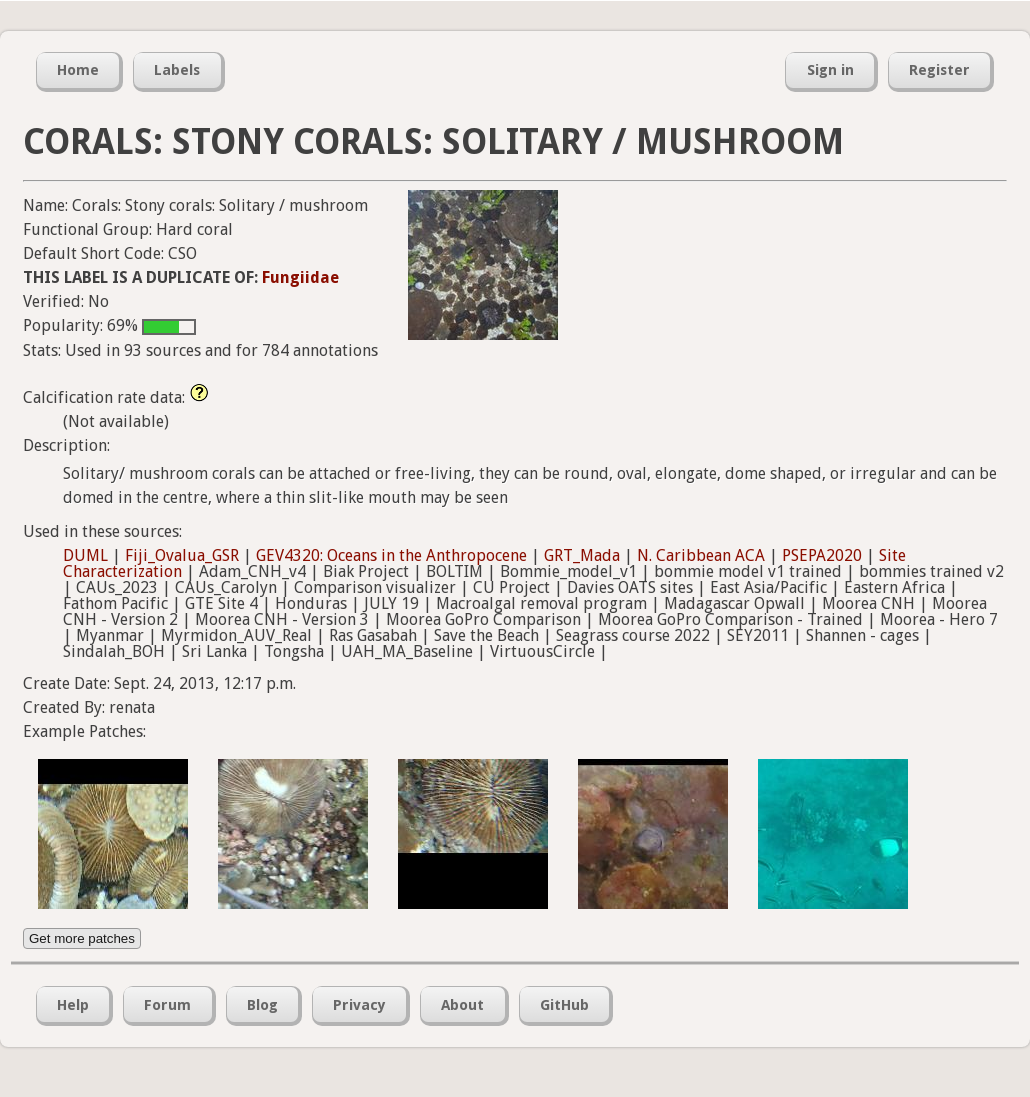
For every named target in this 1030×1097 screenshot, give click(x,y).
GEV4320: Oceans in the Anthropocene (391, 555)
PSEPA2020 (822, 555)
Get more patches (82, 938)
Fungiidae (300, 277)
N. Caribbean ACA (701, 555)
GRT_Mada (582, 555)
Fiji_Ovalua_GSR (182, 555)
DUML (85, 555)
